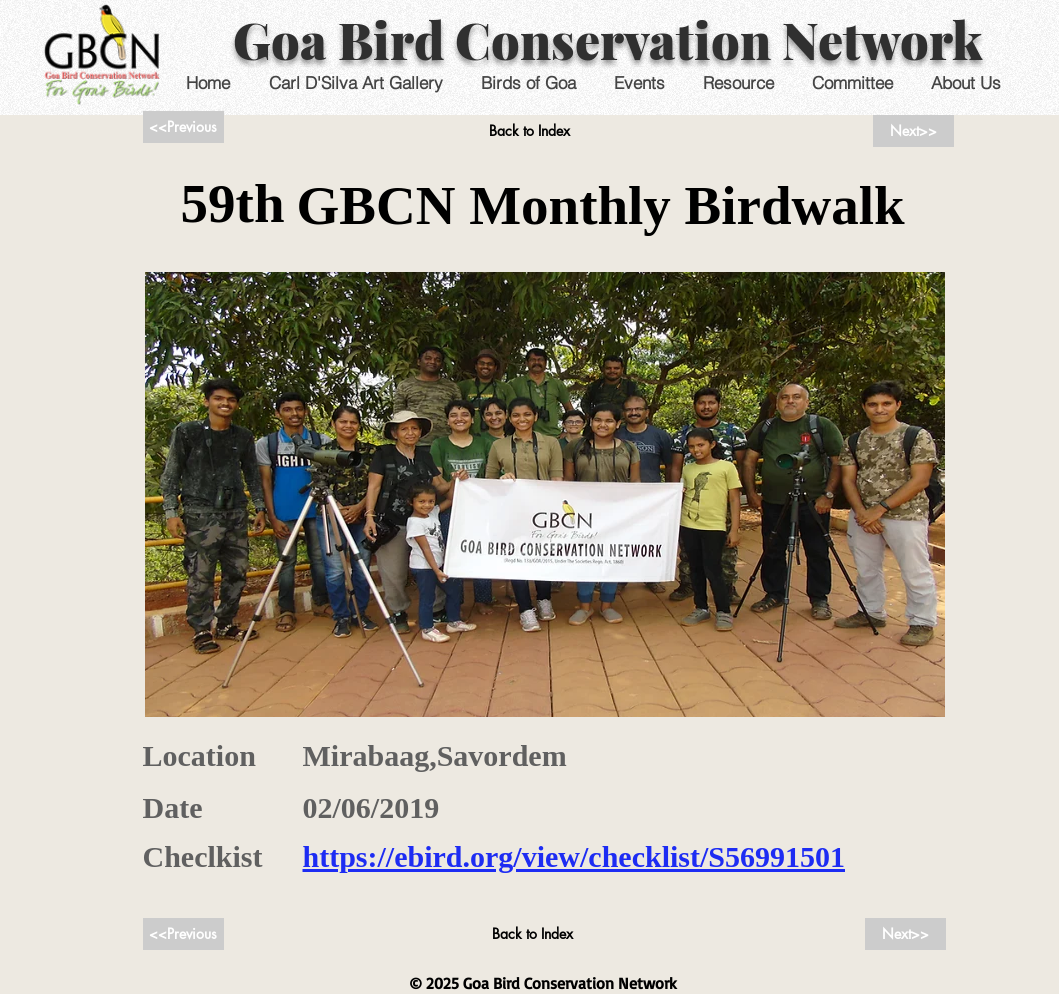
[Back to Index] (529, 131)
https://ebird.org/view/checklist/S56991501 (574, 856)
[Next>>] (913, 131)
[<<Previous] (183, 127)
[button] (639, 82)
